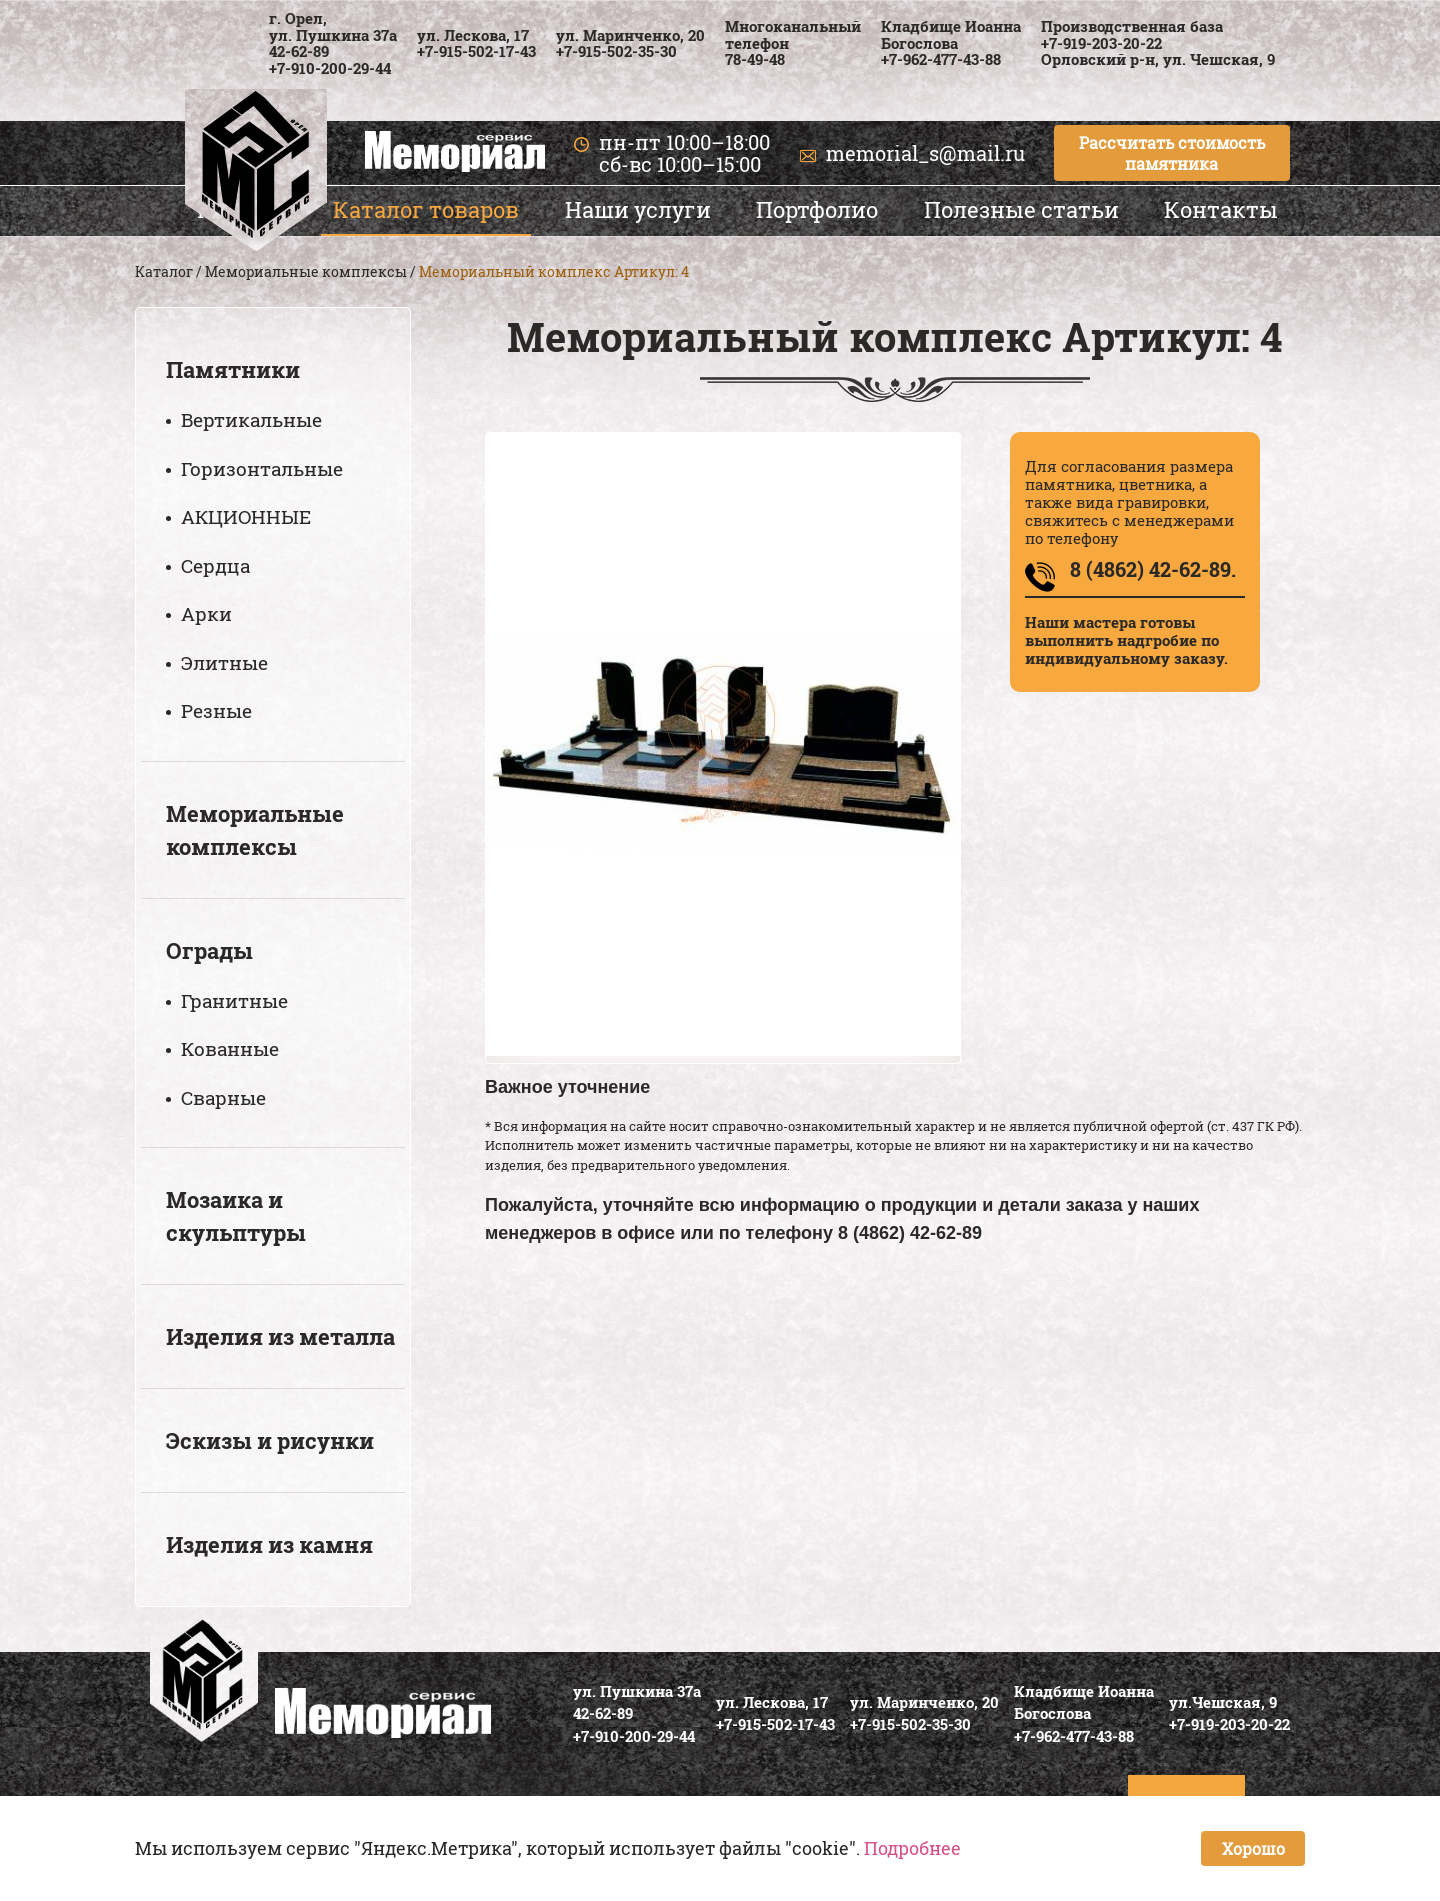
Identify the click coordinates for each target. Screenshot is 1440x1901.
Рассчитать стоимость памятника (1172, 153)
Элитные (224, 662)
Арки (206, 613)
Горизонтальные (262, 468)
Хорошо (1253, 1848)
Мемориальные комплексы (306, 271)
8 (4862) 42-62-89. (1153, 569)
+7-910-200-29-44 (330, 68)
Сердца (215, 565)
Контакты (1221, 209)
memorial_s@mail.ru (925, 153)
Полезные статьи (1021, 209)
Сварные (223, 1097)
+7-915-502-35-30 (616, 51)
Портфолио (817, 209)
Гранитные (234, 1000)
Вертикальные (251, 419)
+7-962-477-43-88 (941, 59)
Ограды (209, 950)
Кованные (230, 1048)
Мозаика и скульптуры (236, 1216)
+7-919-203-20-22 (1101, 43)
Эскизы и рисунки (270, 1440)
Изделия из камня (269, 1544)
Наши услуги (638, 209)
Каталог (164, 271)
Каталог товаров (426, 209)
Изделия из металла (280, 1336)
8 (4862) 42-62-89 (910, 1233)
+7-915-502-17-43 (476, 51)
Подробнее (912, 1848)
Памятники (233, 369)
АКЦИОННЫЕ (246, 516)
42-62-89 (299, 51)
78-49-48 (755, 59)
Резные (216, 710)
